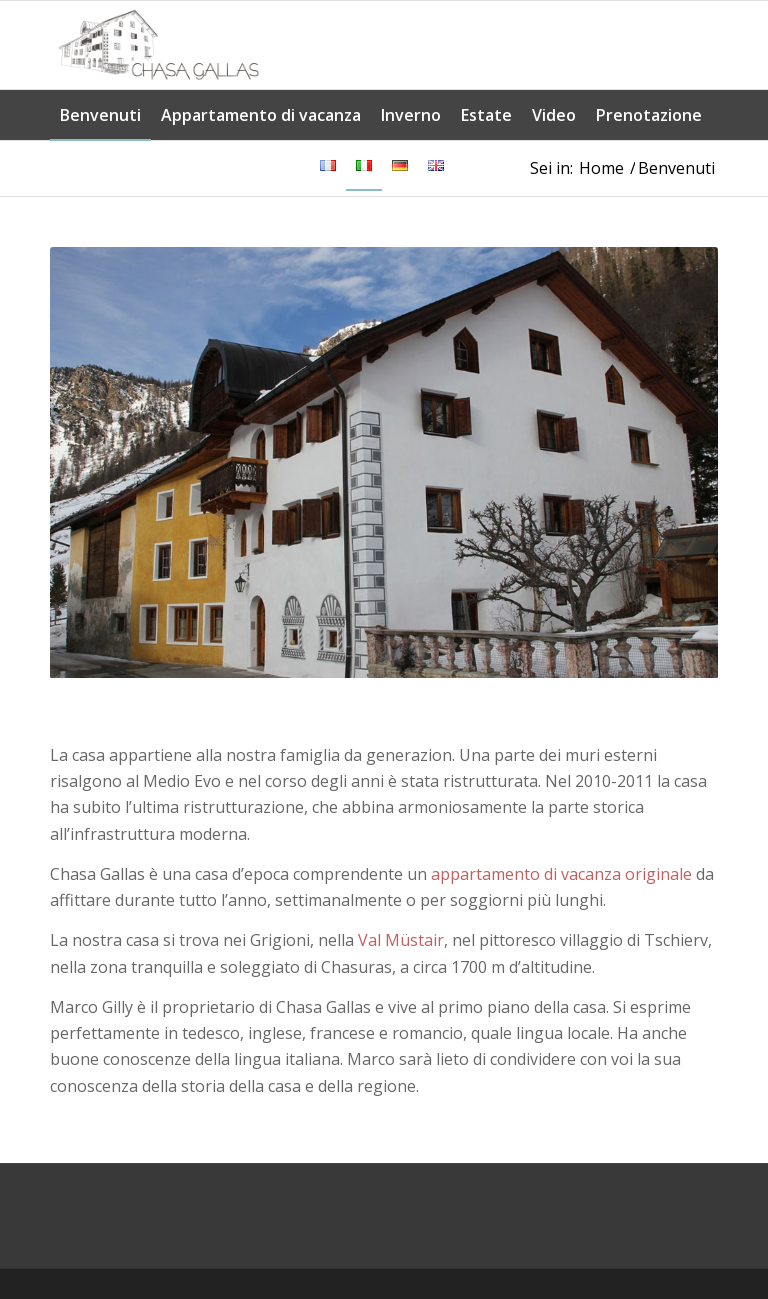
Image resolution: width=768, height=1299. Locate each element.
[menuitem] (100, 115)
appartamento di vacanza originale (561, 874)
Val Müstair (401, 940)
